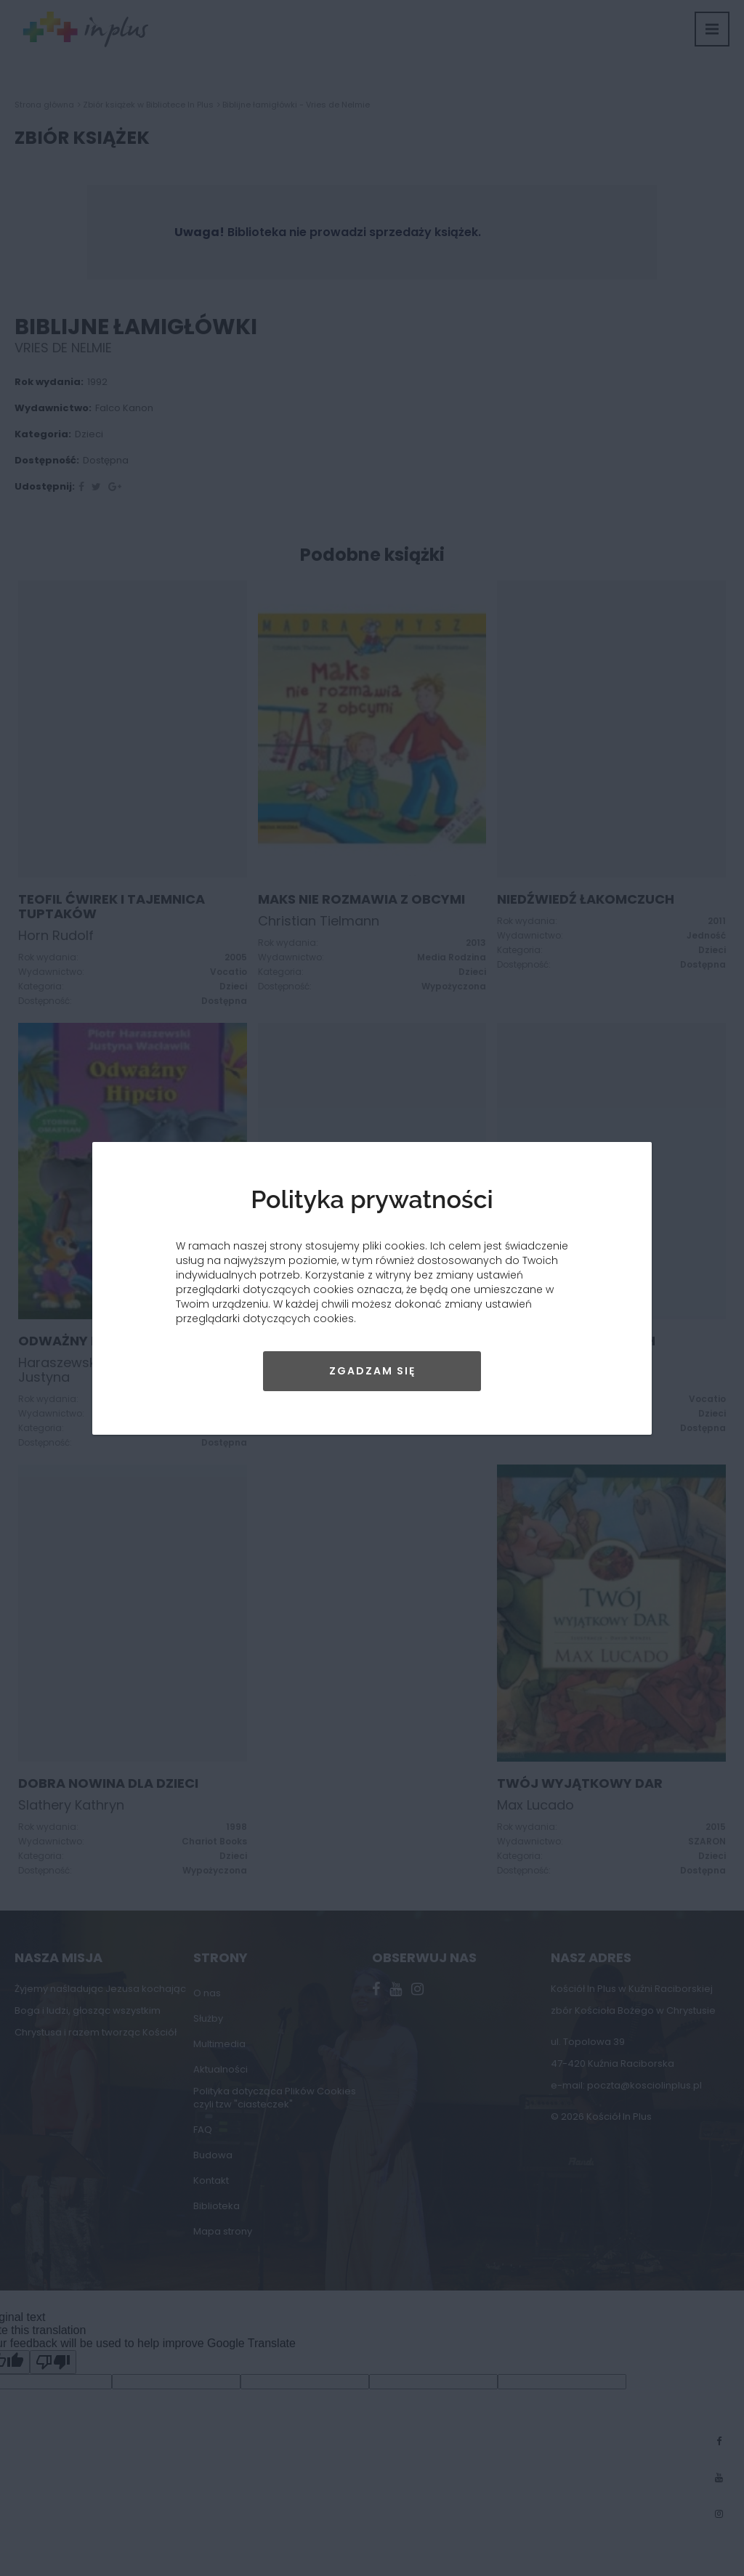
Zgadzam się (372, 1371)
